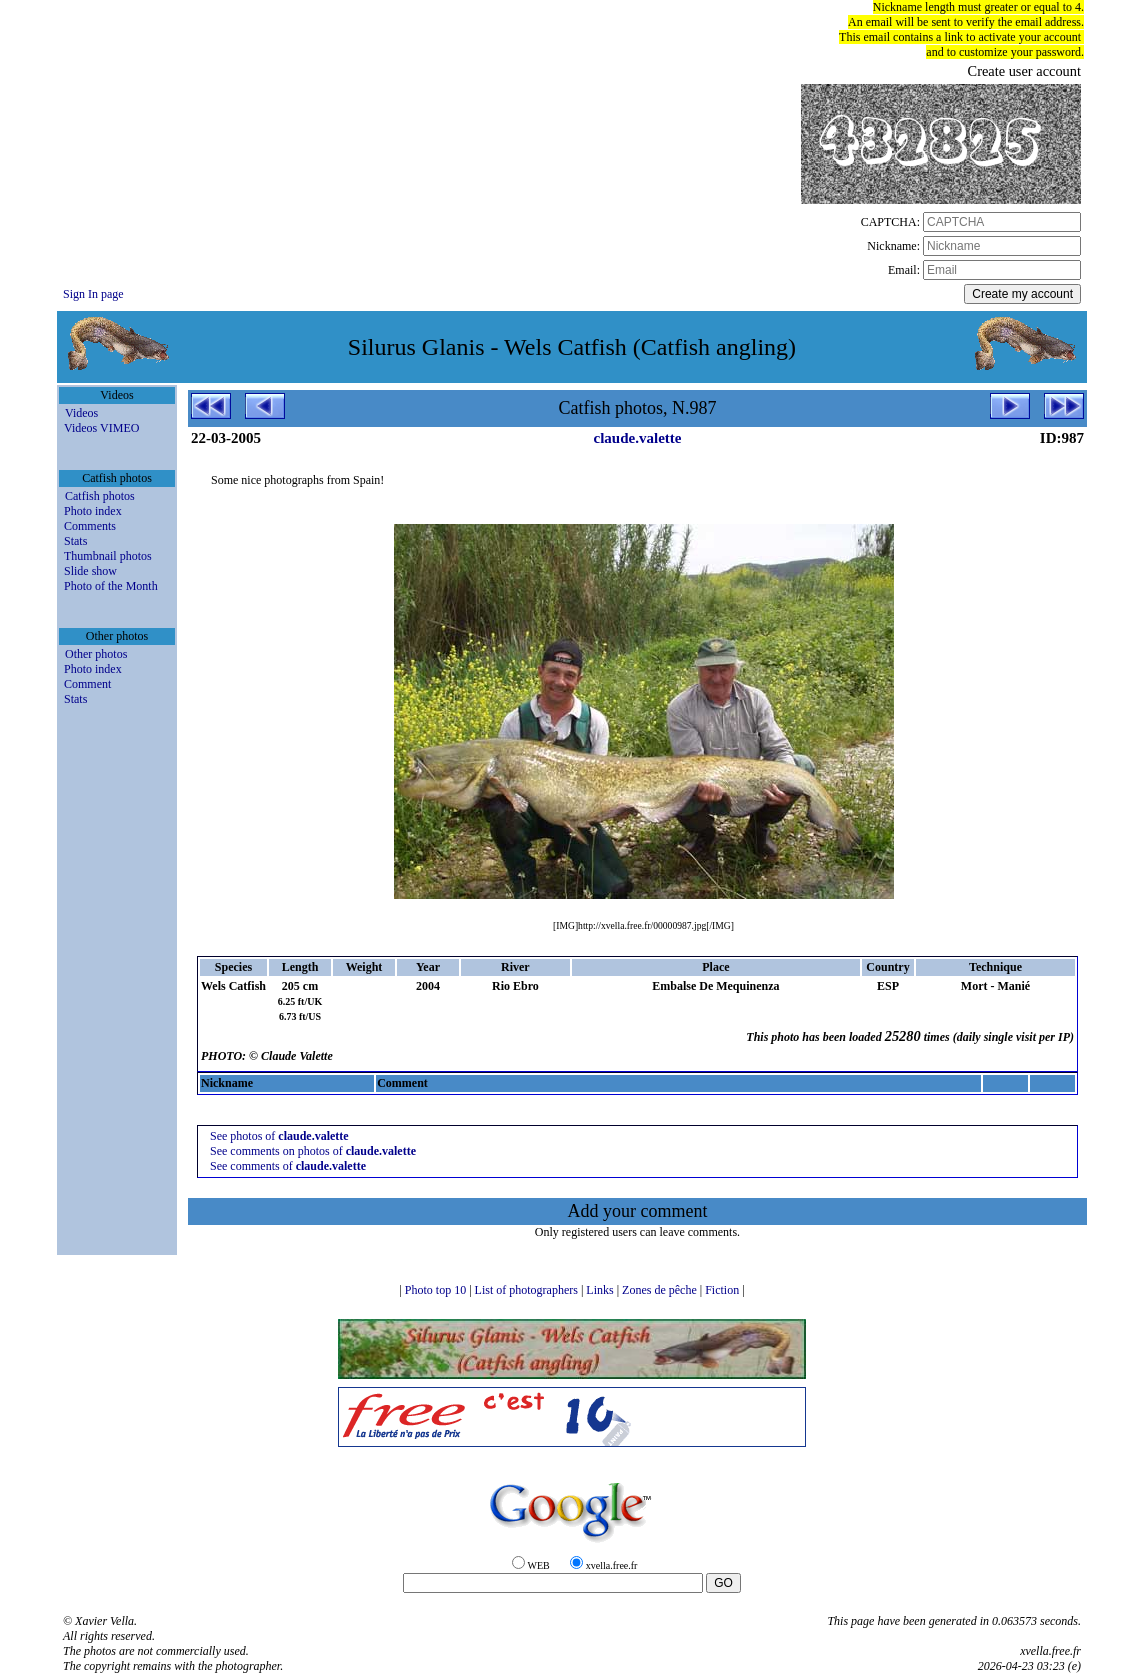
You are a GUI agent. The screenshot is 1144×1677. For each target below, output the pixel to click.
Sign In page (93, 294)
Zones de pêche (661, 1290)
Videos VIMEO (101, 428)
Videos (81, 413)
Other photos (96, 654)
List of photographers (528, 1290)
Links (601, 1290)
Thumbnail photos (108, 556)
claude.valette (638, 438)
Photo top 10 (437, 1290)
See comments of (288, 1166)
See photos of (279, 1136)
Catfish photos (100, 496)
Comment (87, 684)
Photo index (93, 511)
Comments (90, 526)
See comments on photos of (313, 1151)
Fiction (723, 1290)
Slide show (90, 571)
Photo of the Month (111, 586)
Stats (75, 541)
